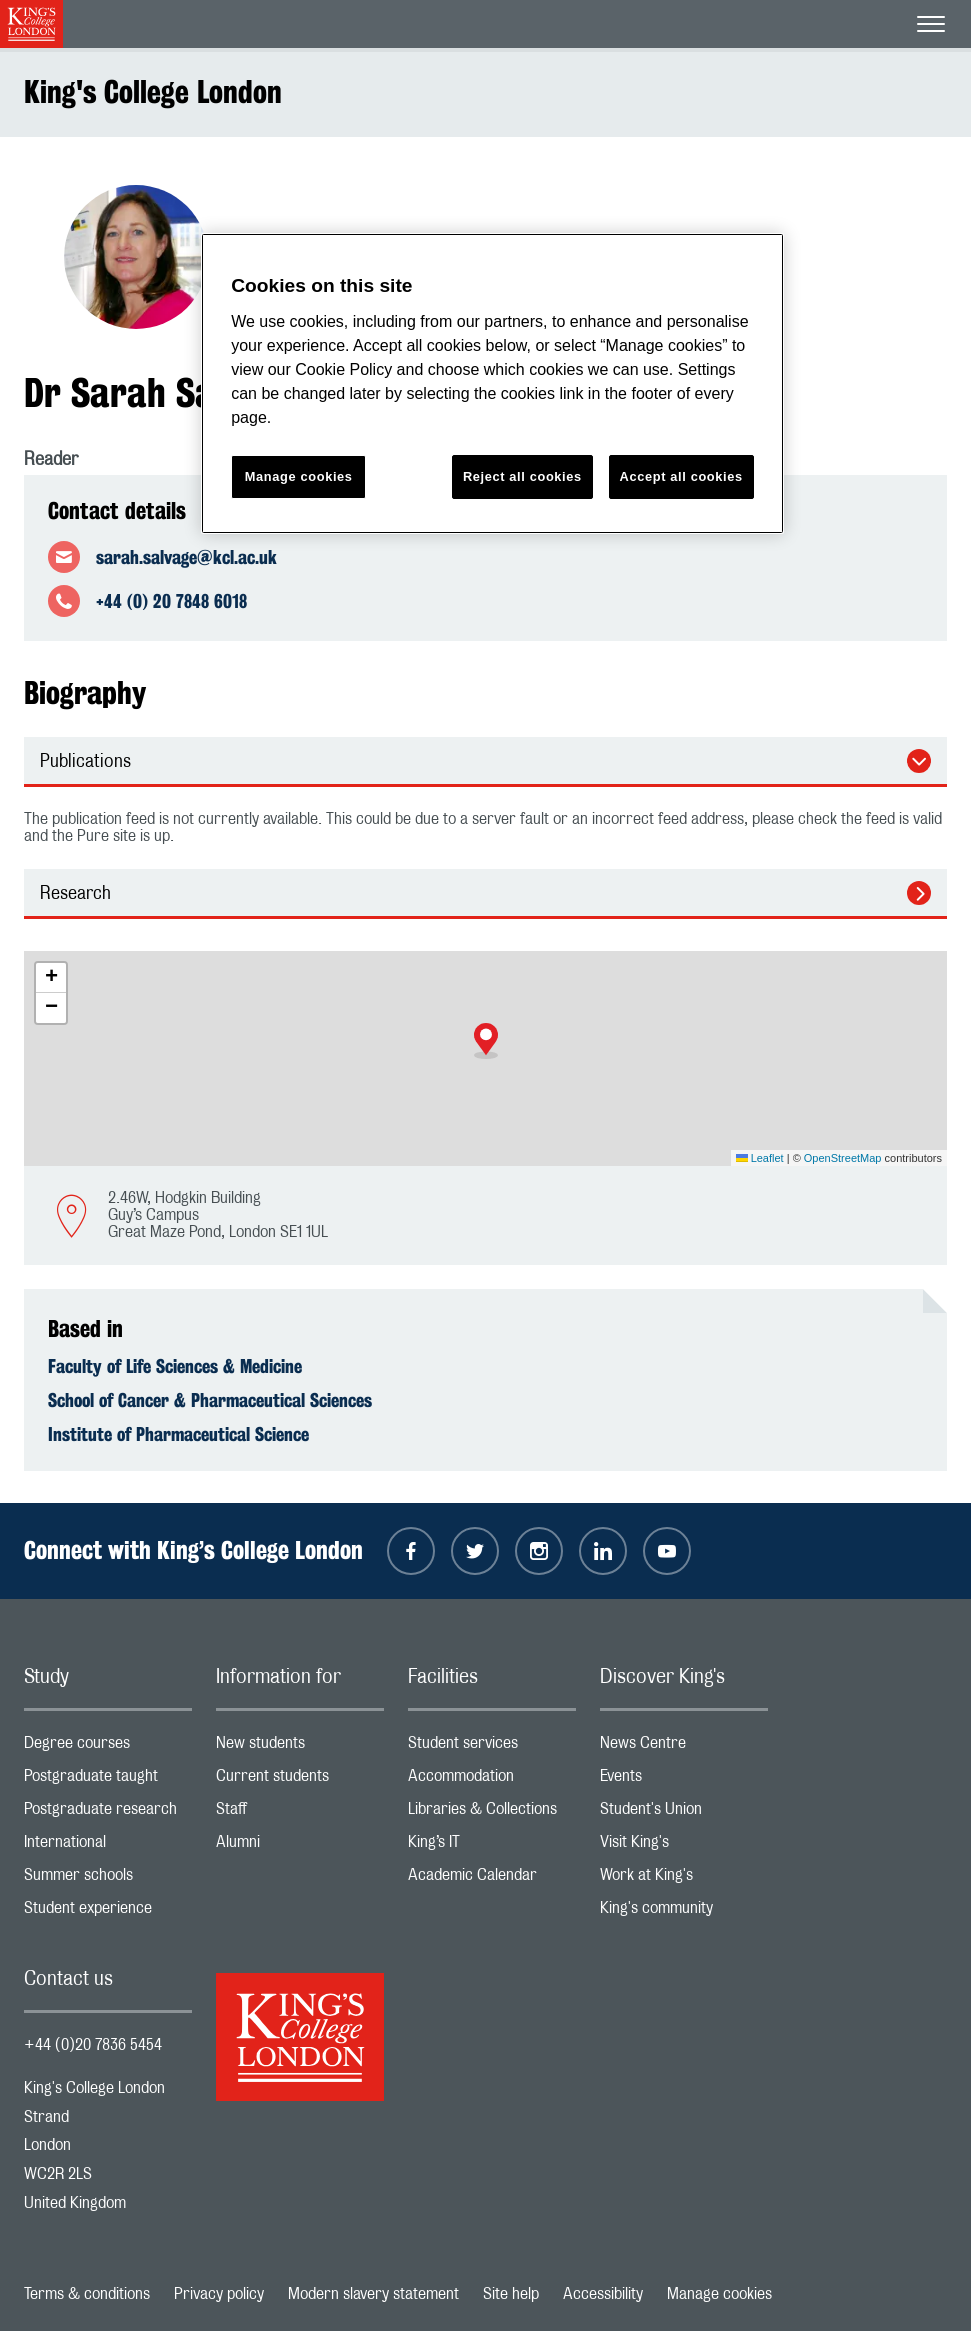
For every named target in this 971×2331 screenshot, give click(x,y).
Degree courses (108, 1747)
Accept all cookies (681, 476)
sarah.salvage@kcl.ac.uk (186, 557)
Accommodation (492, 1780)
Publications (85, 762)
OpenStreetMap (843, 1158)
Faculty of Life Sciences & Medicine (175, 1366)
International (108, 1846)
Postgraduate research (108, 1813)
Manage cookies (719, 2294)
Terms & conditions (87, 2294)
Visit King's (684, 1846)
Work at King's (684, 1879)
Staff (300, 1813)
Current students (300, 1780)
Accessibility (603, 2294)
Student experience (108, 1912)
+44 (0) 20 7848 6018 (171, 601)
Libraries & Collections (492, 1813)
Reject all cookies (522, 476)
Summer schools (108, 1879)
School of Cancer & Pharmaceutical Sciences (210, 1400)
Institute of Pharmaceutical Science (178, 1434)
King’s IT (492, 1846)
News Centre (684, 1747)
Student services (492, 1747)
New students (300, 1747)
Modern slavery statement (373, 2294)
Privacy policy (219, 2294)
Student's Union (684, 1813)
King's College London (153, 91)
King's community (684, 1912)
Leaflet (760, 1158)
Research (75, 894)
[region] (492, 383)
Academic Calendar (492, 1879)
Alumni (300, 1846)
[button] (486, 1041)
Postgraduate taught (108, 1780)
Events (684, 1780)
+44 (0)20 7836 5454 (93, 2045)
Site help (511, 2294)
